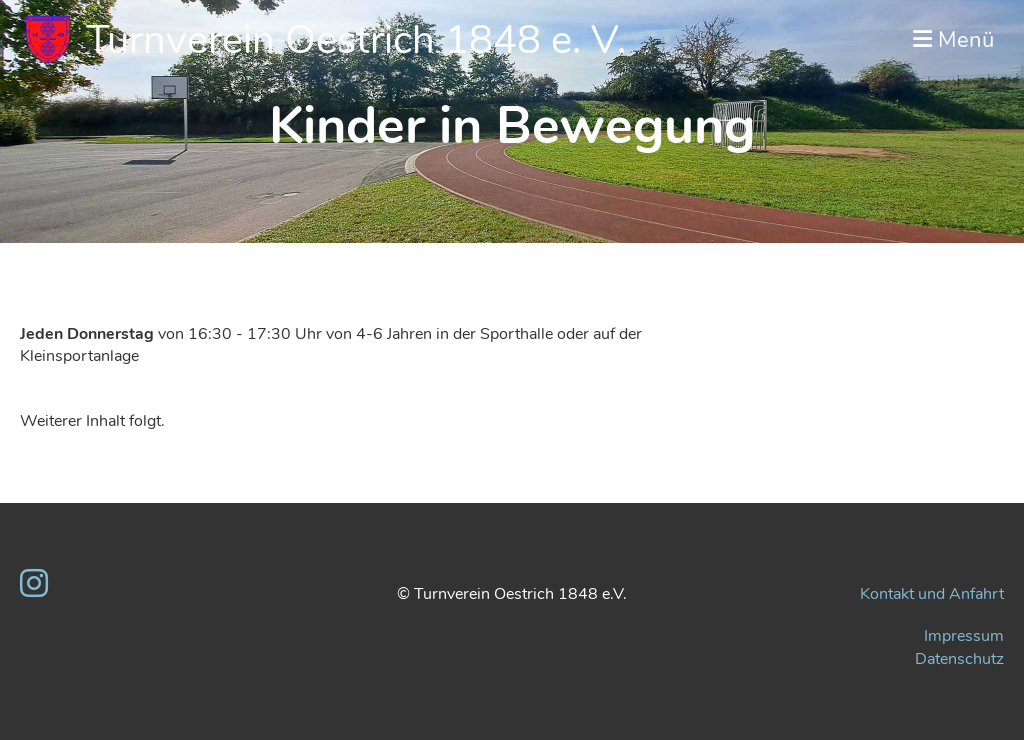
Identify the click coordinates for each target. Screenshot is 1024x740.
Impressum (964, 636)
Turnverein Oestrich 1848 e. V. (356, 40)
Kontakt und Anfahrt (932, 594)
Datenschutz (959, 659)
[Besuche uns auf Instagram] (34, 584)
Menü (953, 40)
